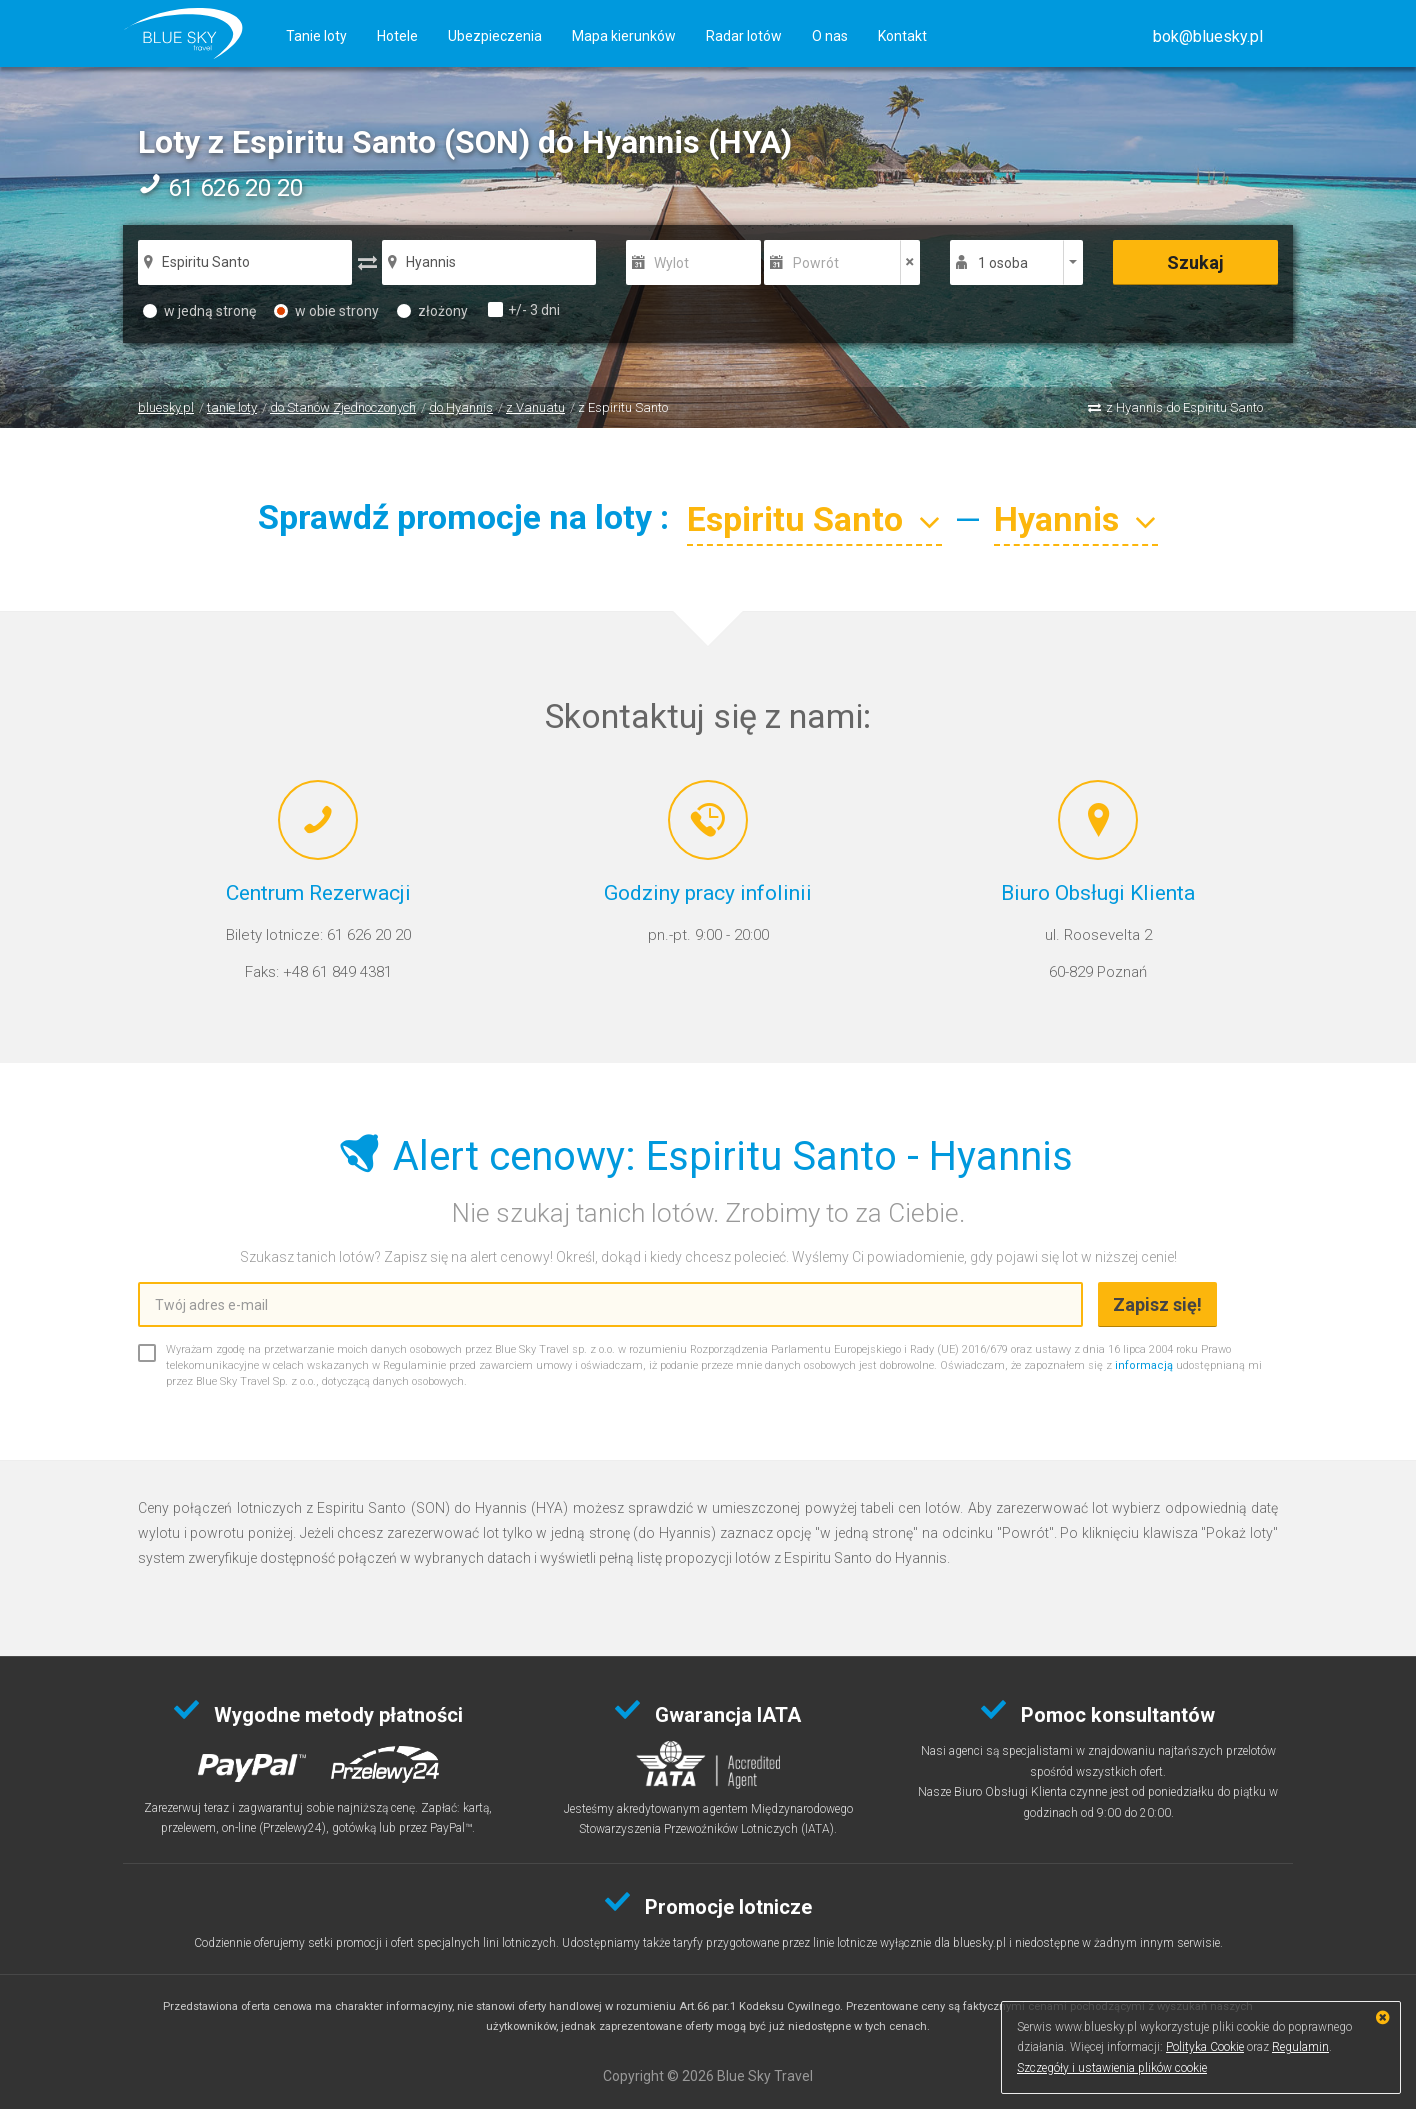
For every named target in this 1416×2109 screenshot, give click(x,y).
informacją (1144, 1365)
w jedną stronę (199, 311)
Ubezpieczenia (495, 36)
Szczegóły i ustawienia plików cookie (1112, 2068)
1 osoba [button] (1003, 263)
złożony (432, 311)
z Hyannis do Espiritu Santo (1184, 407)
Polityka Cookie (1205, 2047)
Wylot (671, 263)
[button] (1208, 36)
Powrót (816, 263)
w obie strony (326, 311)
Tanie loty (316, 36)
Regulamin (1300, 2047)
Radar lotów (744, 36)
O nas (830, 36)
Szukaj (1195, 262)
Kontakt (902, 36)
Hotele (397, 36)
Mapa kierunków (624, 36)
